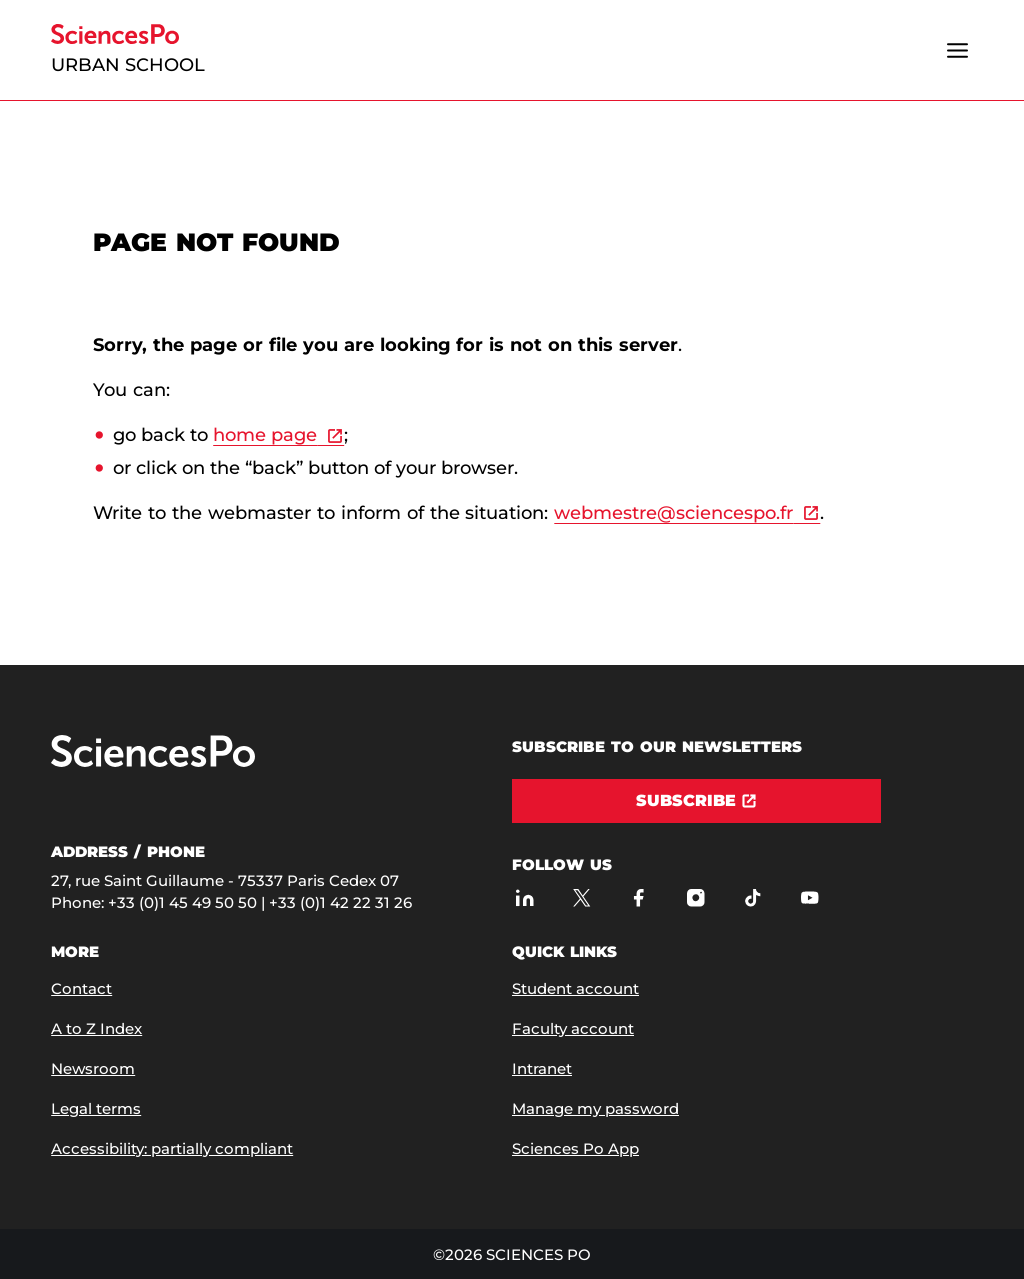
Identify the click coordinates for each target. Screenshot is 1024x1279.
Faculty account (573, 1028)
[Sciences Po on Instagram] (695, 897)
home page (265, 435)
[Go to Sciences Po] (153, 762)
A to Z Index (96, 1028)
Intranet (542, 1068)
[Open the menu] (958, 50)
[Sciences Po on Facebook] (638, 897)
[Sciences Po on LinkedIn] (524, 897)
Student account (575, 988)
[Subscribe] (696, 801)
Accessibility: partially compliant (172, 1148)
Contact (81, 988)
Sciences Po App (575, 1148)
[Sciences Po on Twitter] (581, 897)
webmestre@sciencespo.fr (673, 513)
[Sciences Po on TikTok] (752, 897)
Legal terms (96, 1108)
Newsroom (93, 1068)
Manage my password (595, 1108)
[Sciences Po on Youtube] (809, 897)
